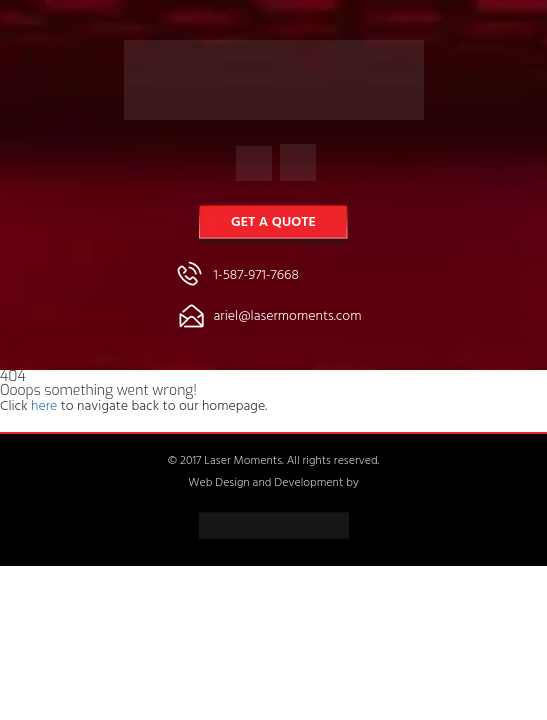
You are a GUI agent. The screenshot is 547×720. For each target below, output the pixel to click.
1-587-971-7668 (256, 276)
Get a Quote (273, 223)
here (44, 407)
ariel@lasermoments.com (288, 317)
